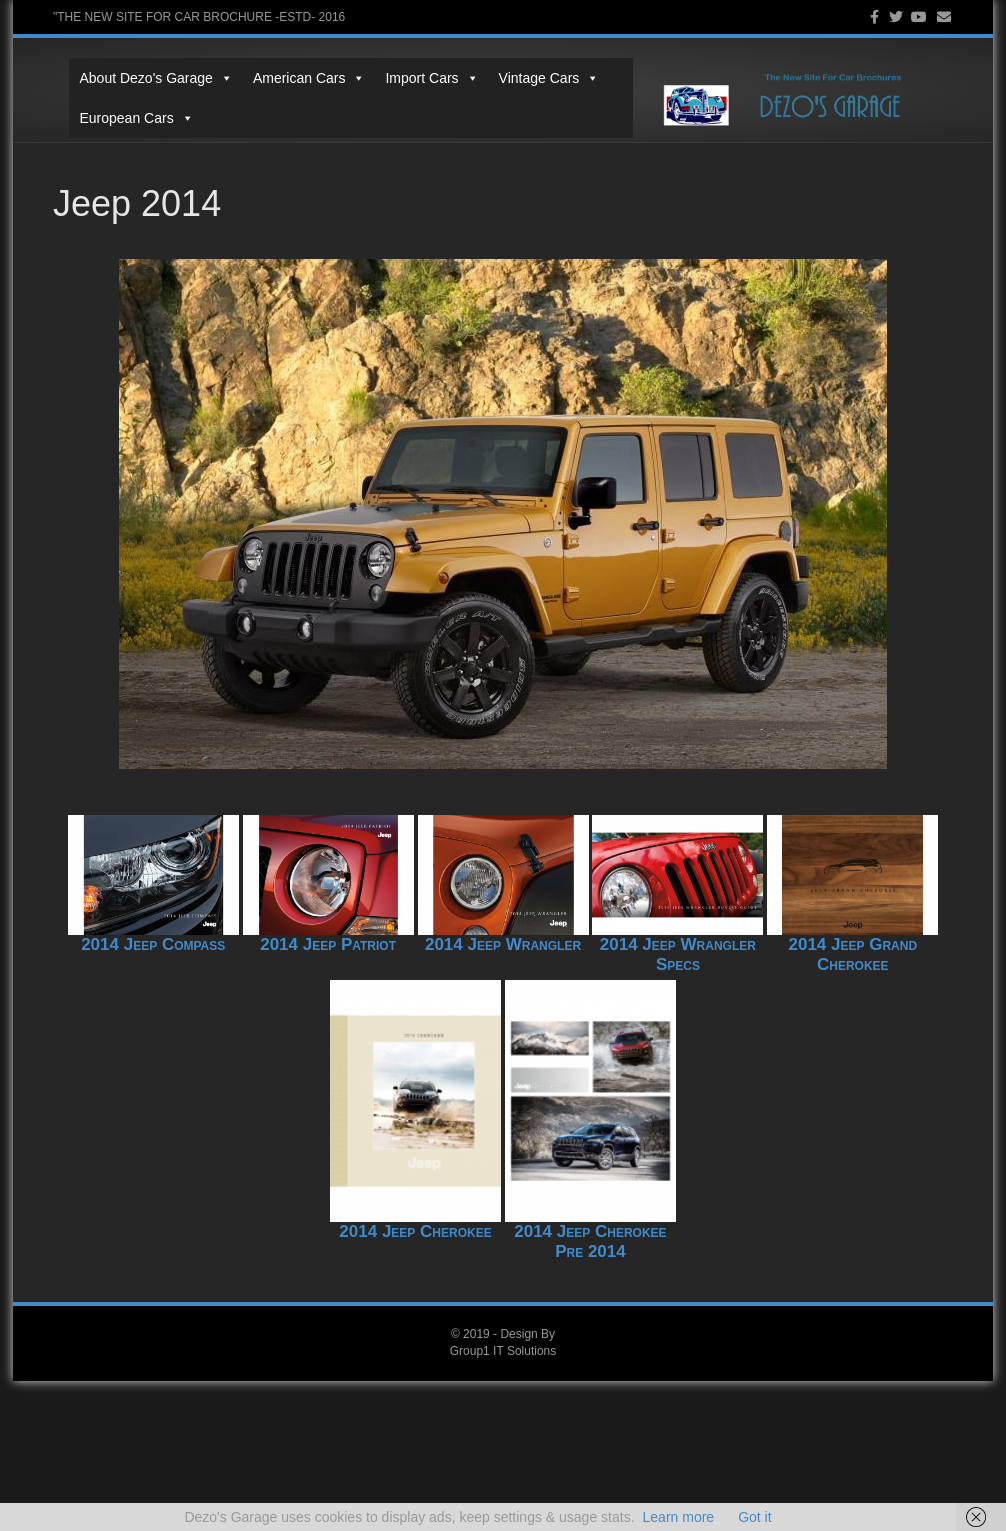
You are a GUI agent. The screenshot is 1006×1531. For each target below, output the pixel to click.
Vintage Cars (532, 78)
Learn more (679, 1517)
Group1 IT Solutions (503, 1351)
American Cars (292, 78)
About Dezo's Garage (139, 78)
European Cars (120, 118)
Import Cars (415, 78)
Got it (754, 1517)
